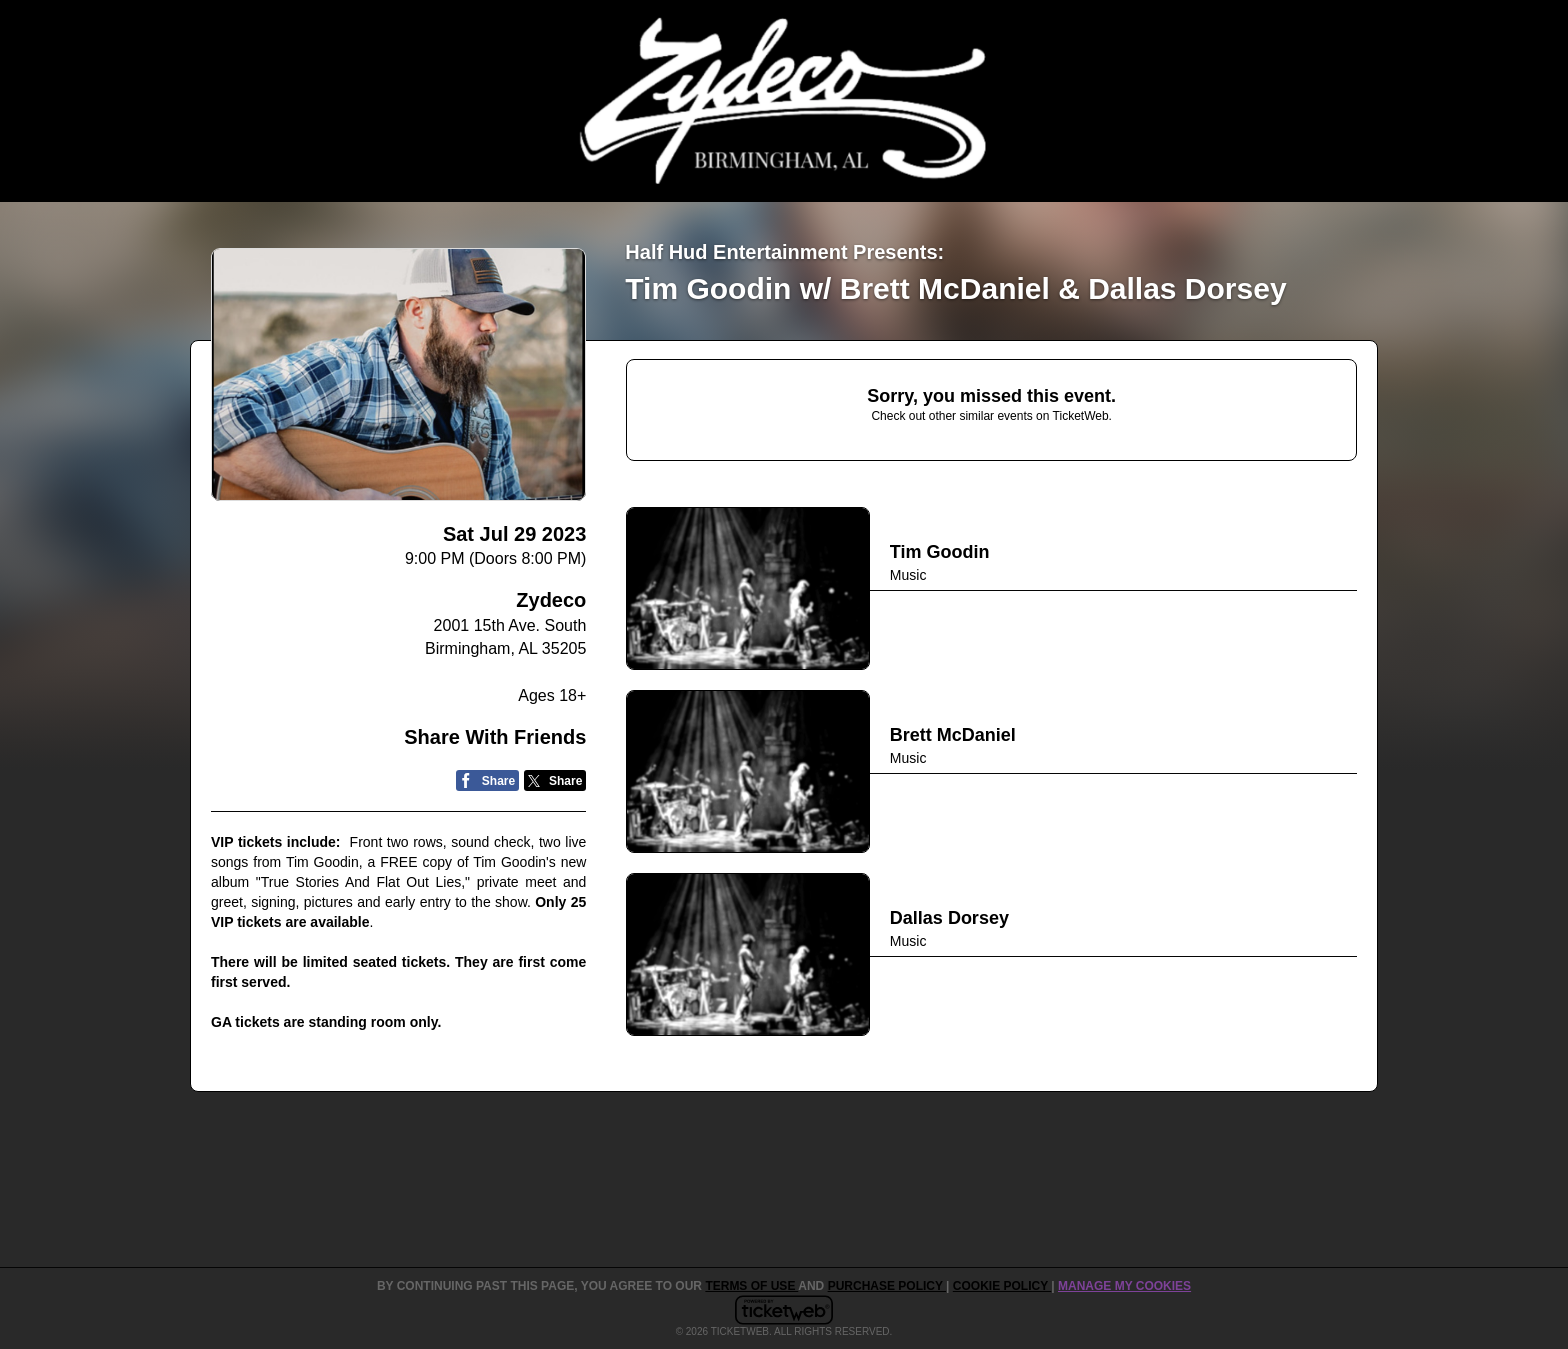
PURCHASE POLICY (887, 1286)
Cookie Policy (1002, 1286)
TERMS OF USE (751, 1286)
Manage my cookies (1124, 1286)
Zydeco (551, 600)
